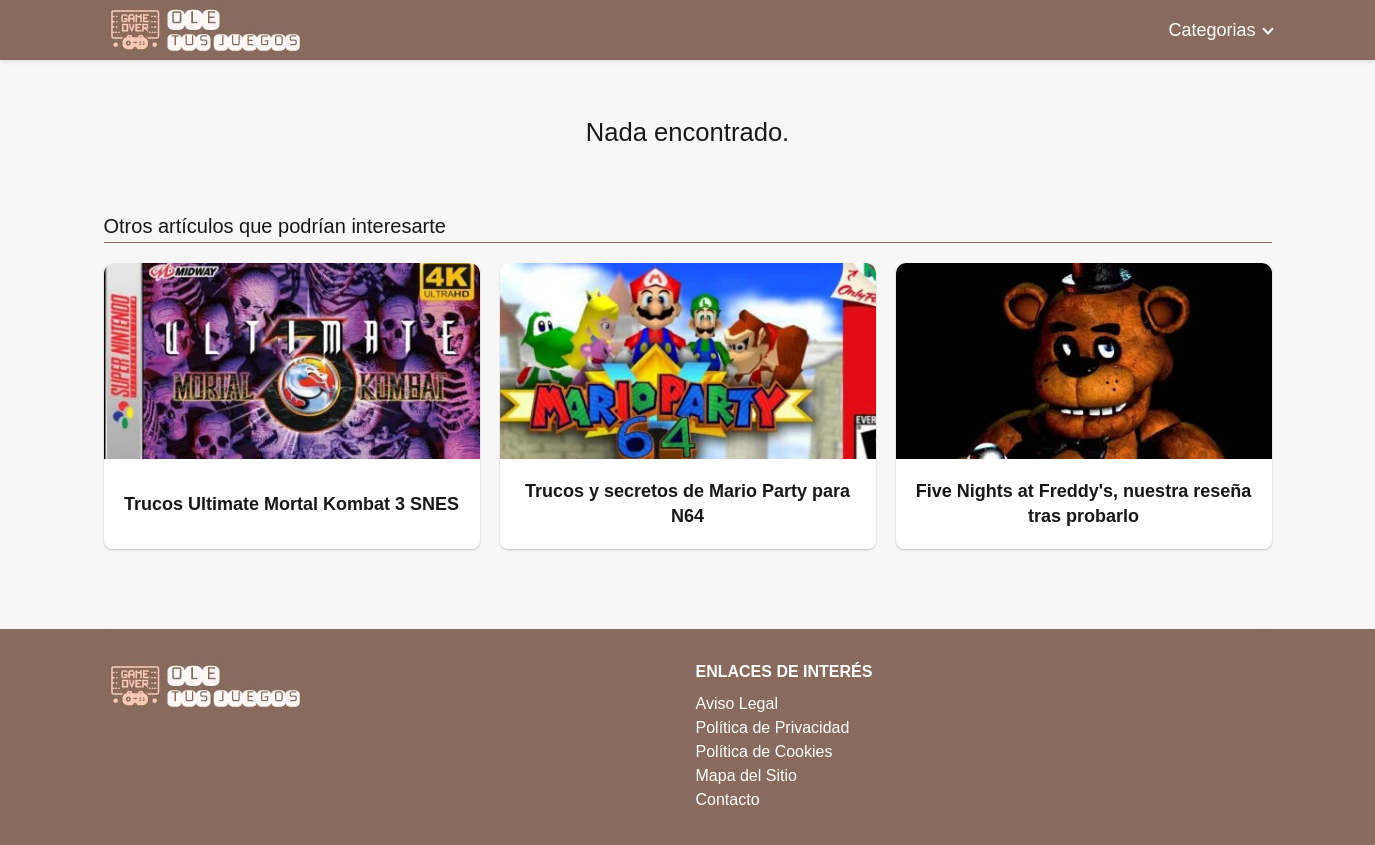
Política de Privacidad (773, 727)
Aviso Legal (737, 703)
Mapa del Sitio (746, 775)
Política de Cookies (764, 751)
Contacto (728, 799)
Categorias (1211, 30)
